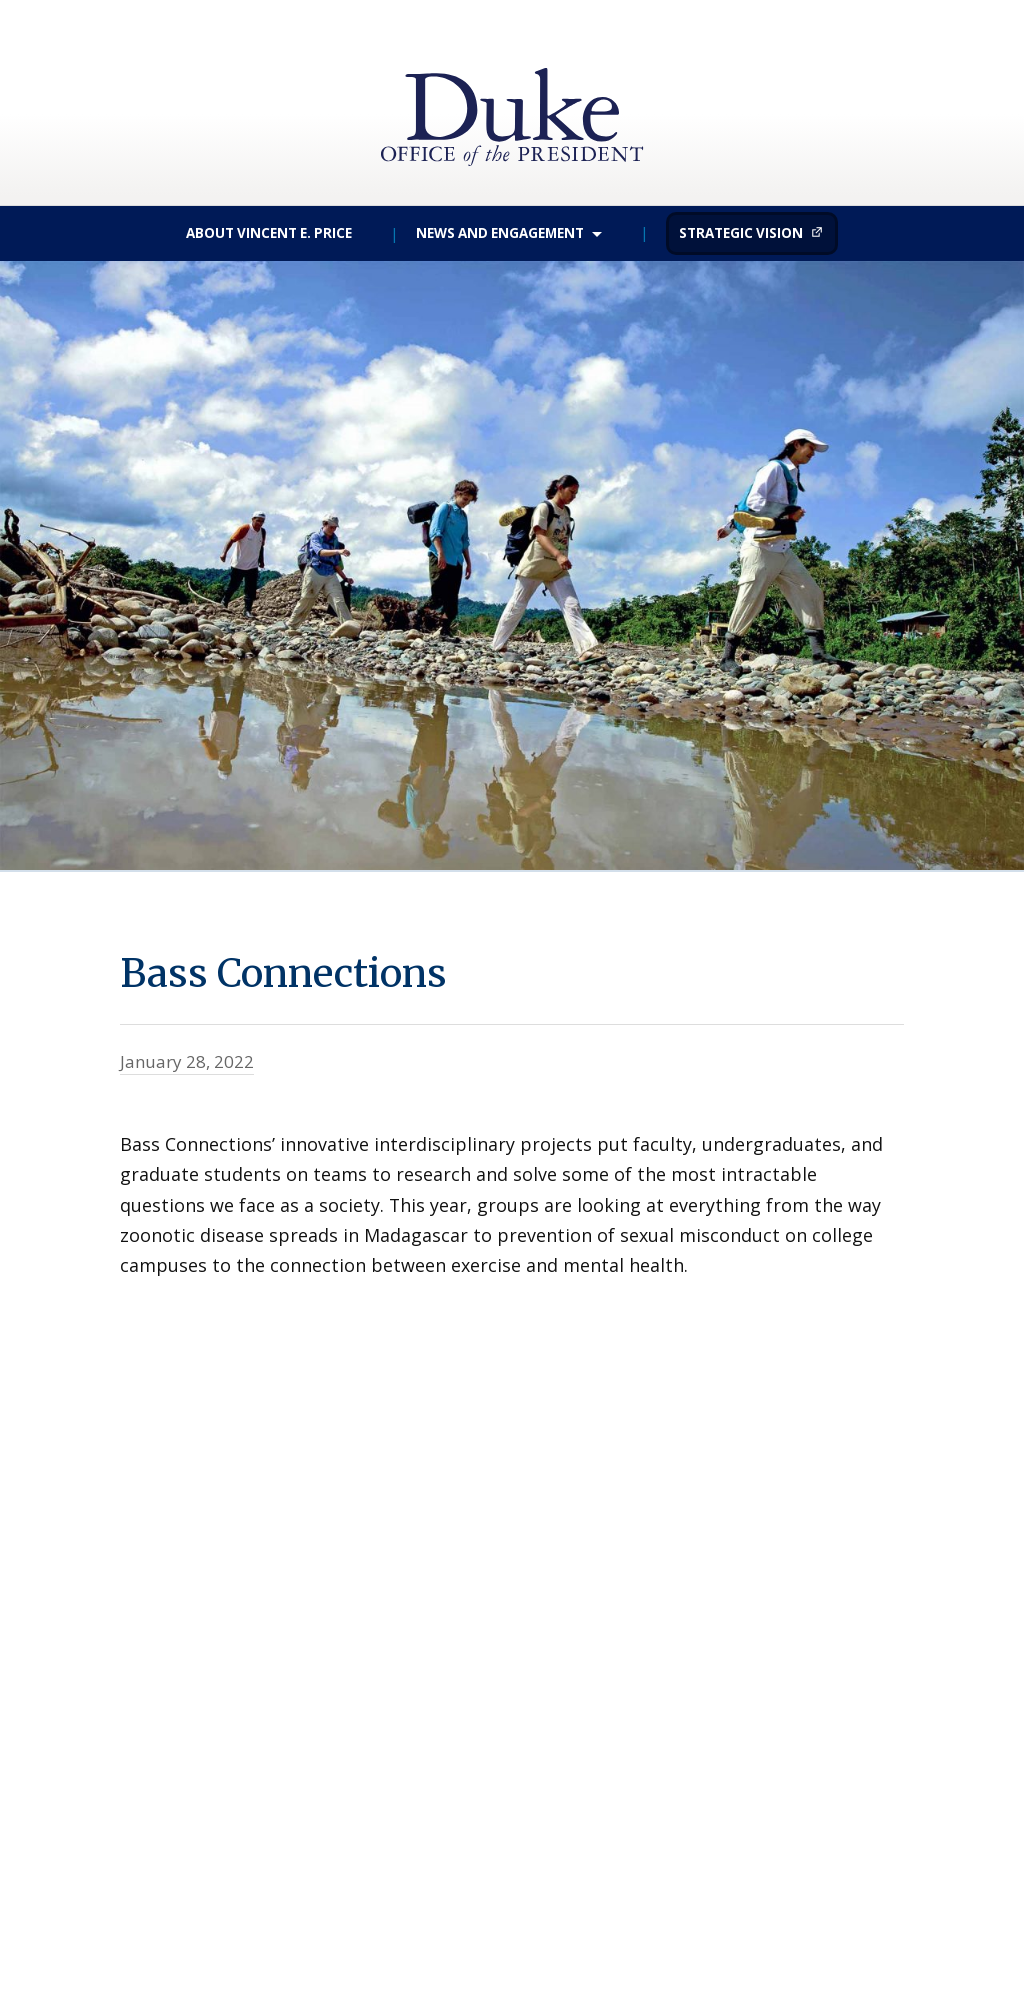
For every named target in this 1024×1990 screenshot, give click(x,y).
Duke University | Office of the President (512, 90)
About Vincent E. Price (269, 233)
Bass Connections (352, 967)
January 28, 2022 (187, 1061)
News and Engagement (500, 233)
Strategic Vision (741, 233)
